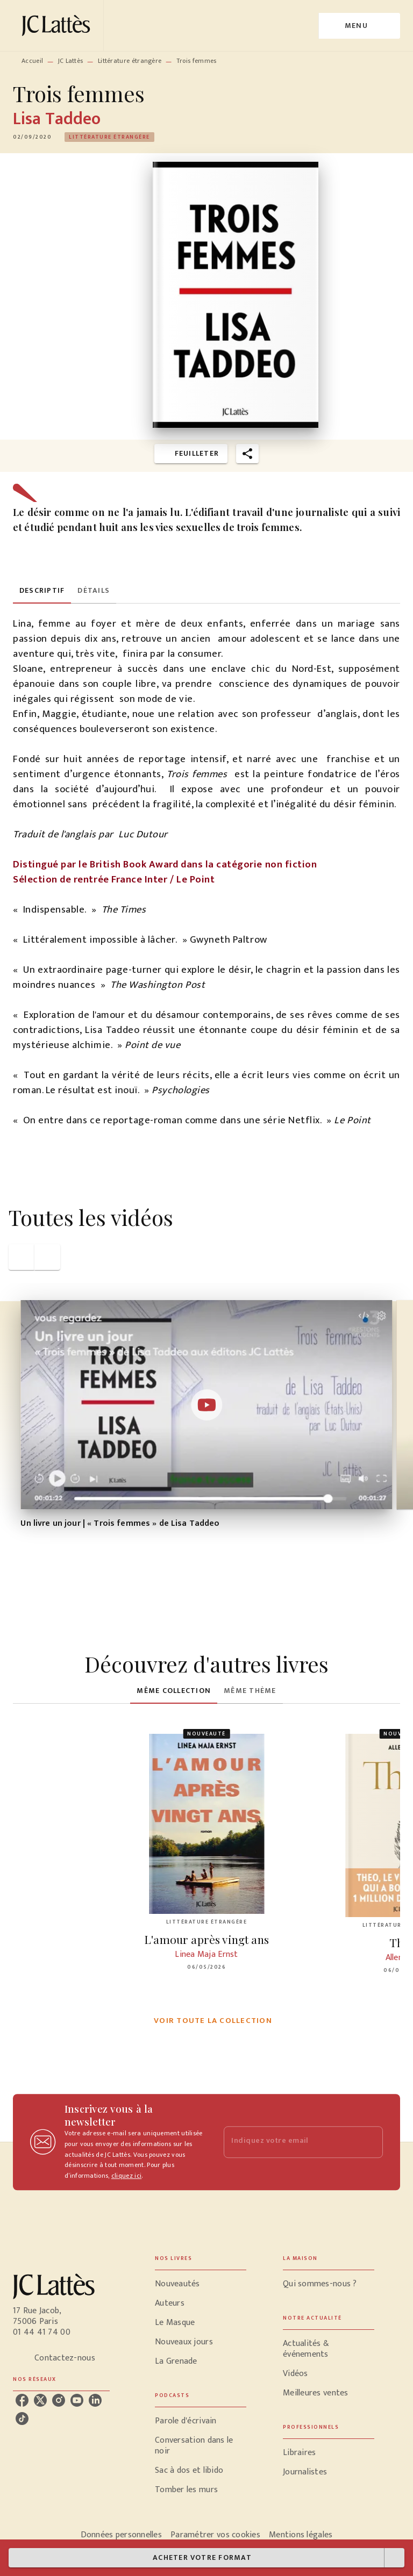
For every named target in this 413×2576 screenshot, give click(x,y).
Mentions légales (300, 2535)
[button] (109, 137)
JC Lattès (70, 60)
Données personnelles (121, 2535)
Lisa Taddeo (57, 119)
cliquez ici (126, 2176)
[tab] (42, 591)
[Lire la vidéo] (206, 1404)
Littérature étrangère (129, 60)
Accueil (32, 60)
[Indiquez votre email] (290, 2142)
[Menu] (359, 26)
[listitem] (22, 2400)
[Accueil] (58, 25)
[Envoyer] (370, 2142)
